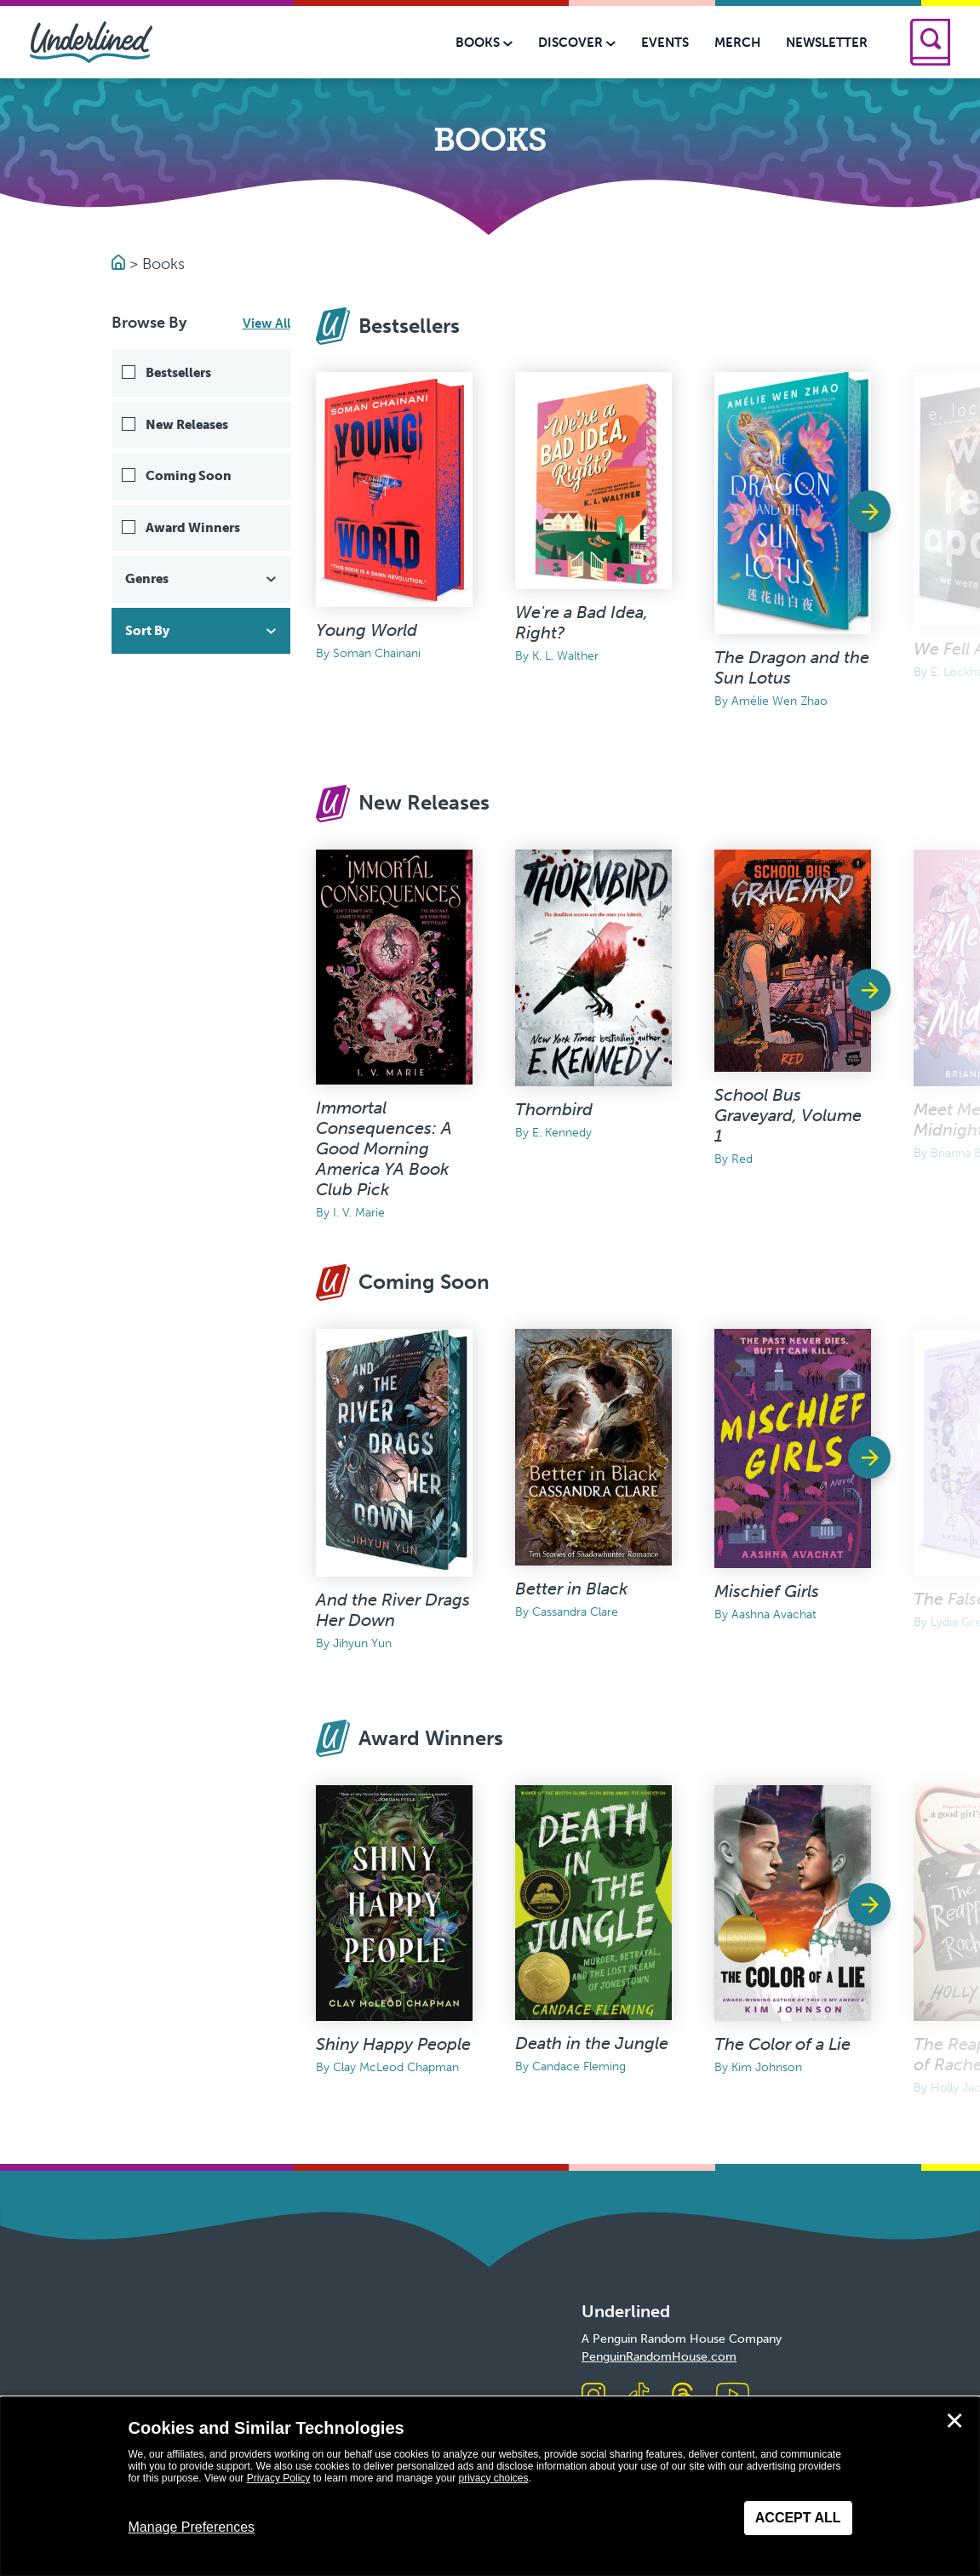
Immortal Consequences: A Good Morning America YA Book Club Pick (384, 1148)
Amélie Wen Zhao (779, 701)
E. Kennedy (562, 1132)
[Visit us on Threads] (682, 2396)
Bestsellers (178, 373)
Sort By (202, 630)
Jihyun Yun (362, 1643)
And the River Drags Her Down (393, 1609)
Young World (366, 630)
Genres (202, 579)
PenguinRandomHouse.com (659, 2357)
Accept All (798, 2517)
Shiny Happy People (393, 2044)
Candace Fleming (579, 2066)
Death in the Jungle (591, 2043)
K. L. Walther (565, 656)
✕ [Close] (954, 2421)
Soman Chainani (377, 653)
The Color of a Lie (782, 2044)
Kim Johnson (766, 2067)
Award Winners (193, 527)
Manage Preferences (192, 2527)
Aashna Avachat (774, 1614)
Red (742, 1159)
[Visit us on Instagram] (593, 2396)
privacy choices (493, 2478)
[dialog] (490, 2486)
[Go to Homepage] (120, 264)
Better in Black (571, 1588)
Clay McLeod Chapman (396, 2067)
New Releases (187, 424)
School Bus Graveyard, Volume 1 (788, 1115)
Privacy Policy (279, 2478)
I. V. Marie (359, 1212)
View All (266, 323)
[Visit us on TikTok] (638, 2396)
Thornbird (554, 1109)
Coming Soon (189, 476)
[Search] (930, 42)
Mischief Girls (766, 1591)
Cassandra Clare (575, 1612)
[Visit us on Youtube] (732, 2396)
